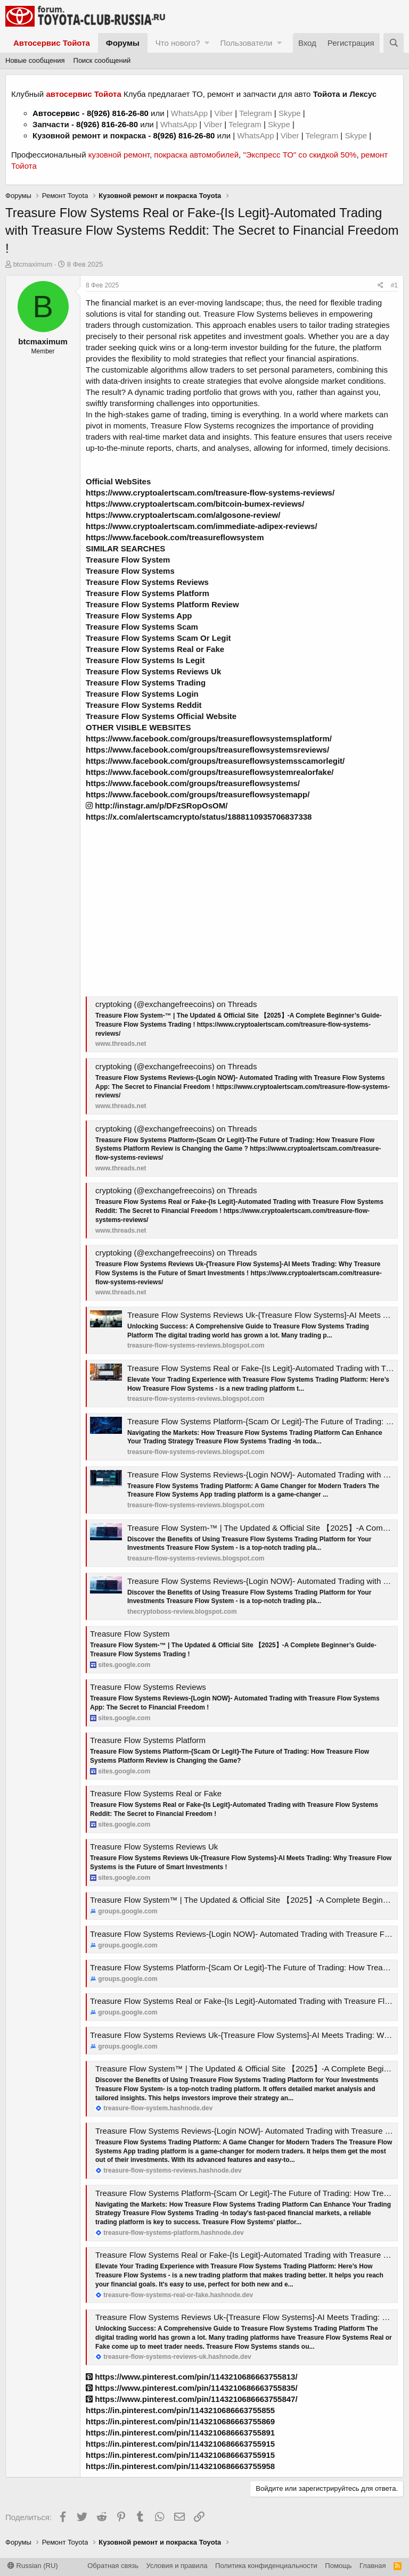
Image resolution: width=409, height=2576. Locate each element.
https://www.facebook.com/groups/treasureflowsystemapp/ (197, 794)
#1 (394, 285)
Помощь (338, 2566)
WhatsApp (190, 113)
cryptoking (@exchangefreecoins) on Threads (176, 1004)
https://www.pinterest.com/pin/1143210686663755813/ (192, 2376)
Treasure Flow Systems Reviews (148, 1686)
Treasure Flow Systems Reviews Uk (154, 1846)
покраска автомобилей (196, 154)
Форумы (123, 42)
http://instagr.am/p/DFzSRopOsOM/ (156, 805)
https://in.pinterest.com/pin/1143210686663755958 (180, 2466)
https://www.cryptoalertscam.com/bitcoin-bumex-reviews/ (195, 503)
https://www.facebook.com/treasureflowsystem (175, 537)
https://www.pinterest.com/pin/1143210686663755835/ (192, 2387)
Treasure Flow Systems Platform (148, 1740)
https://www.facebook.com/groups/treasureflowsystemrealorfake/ (209, 772)
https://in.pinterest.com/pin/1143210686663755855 (180, 2410)
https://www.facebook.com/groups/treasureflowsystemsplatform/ (209, 738)
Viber (223, 113)
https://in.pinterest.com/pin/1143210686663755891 (180, 2432)
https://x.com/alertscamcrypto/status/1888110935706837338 (199, 816)
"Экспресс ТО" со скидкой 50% (299, 154)
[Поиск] (393, 43)
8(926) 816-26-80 (118, 113)
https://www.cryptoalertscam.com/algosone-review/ (183, 514)
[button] (207, 43)
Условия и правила (177, 2566)
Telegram (256, 113)
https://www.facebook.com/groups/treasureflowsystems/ (193, 783)
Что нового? (178, 42)
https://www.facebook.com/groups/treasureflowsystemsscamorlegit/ (215, 760)
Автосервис (56, 113)
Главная (372, 2566)
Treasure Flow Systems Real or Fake (156, 1793)
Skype (291, 113)
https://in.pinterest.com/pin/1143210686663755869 (180, 2421)
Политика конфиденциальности (266, 2566)
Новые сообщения (35, 60)
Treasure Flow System (129, 1633)
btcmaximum (33, 264)
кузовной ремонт (119, 154)
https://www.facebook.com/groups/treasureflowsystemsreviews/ (207, 749)
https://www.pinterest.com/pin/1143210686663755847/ (192, 2399)
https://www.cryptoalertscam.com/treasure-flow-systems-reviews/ (210, 492)
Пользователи (246, 42)
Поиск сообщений (102, 60)
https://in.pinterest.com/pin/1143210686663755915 (180, 2443)
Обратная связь (112, 2566)
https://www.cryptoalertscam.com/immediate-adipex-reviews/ (201, 526)
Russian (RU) (32, 2566)
